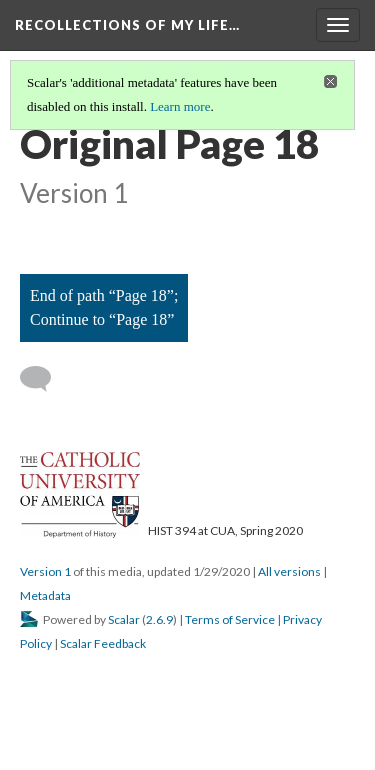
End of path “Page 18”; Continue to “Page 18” (104, 307)
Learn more (180, 106)
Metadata (45, 595)
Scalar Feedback (103, 643)
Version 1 (45, 571)
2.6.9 (159, 619)
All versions (289, 571)
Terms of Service (230, 619)
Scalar (124, 619)
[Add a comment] (44, 379)
